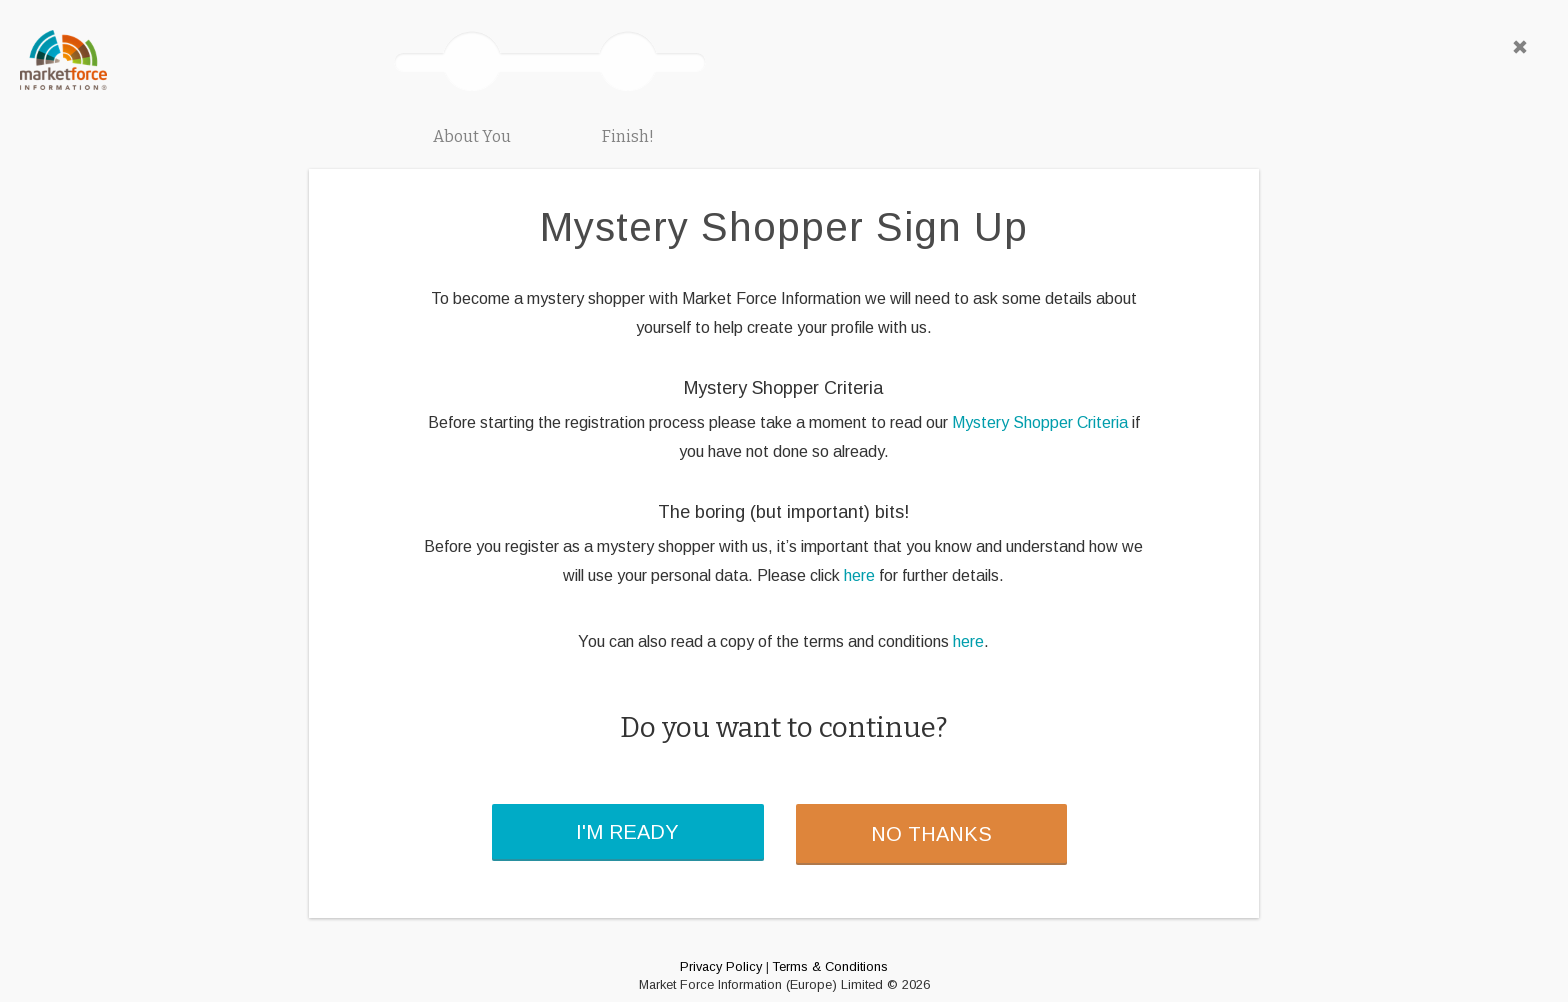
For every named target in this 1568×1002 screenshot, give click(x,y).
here (859, 575)
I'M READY (627, 832)
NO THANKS (931, 834)
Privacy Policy (721, 966)
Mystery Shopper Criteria (1040, 422)
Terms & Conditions (830, 966)
